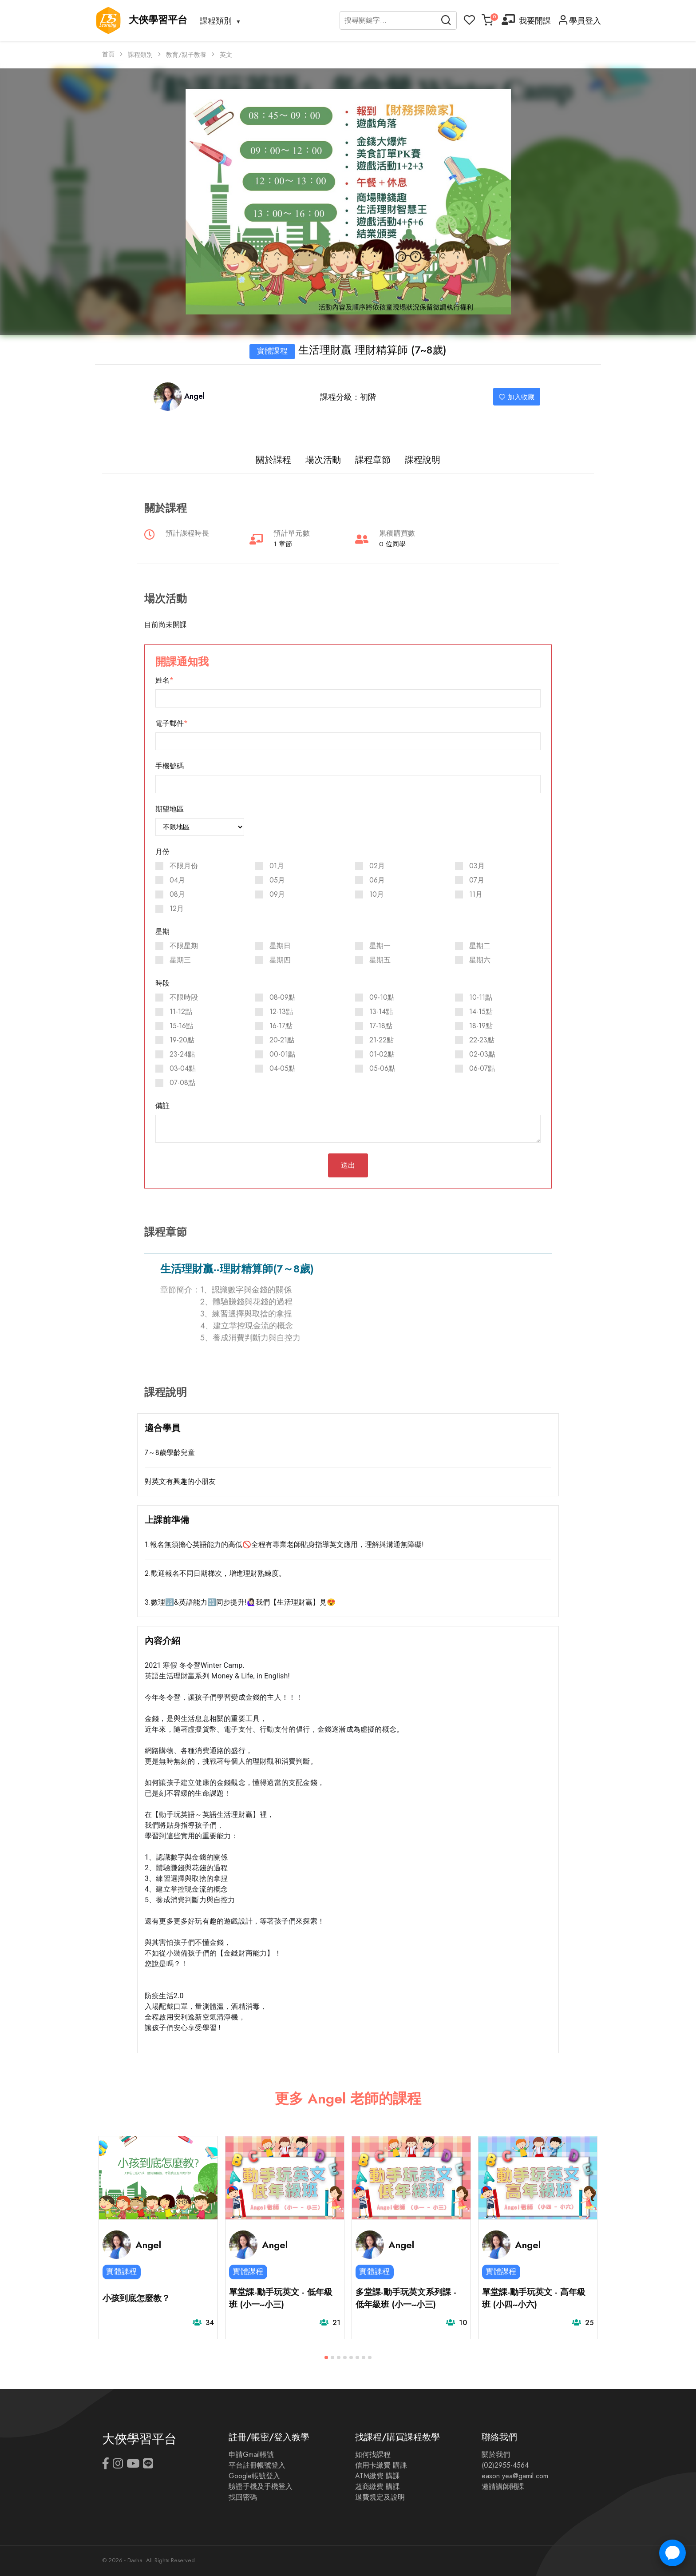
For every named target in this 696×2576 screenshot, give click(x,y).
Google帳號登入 (254, 2476)
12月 (177, 909)
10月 (376, 894)
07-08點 (182, 1083)
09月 (277, 894)
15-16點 (181, 1026)
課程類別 (216, 20)
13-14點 (381, 1012)
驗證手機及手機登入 (261, 2487)
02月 (377, 866)
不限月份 (184, 866)
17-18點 (380, 1026)
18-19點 (481, 1026)
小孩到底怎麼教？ (136, 2298)
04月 (177, 880)
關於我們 (496, 2455)
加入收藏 (516, 397)
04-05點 (282, 1068)
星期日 (280, 946)
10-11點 (480, 997)
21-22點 (381, 1040)
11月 (475, 894)
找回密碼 (243, 2497)
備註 (162, 1106)
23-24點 (182, 1054)
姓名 (162, 680)
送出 (348, 1165)
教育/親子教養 (186, 55)
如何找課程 (373, 2455)
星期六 (479, 960)
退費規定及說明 (380, 2497)
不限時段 (184, 997)
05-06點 (382, 1068)
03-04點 (183, 1068)
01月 (276, 866)
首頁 (108, 54)
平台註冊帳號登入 (257, 2465)
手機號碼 (169, 766)
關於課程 (273, 459)
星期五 (380, 960)
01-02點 (382, 1054)
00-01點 (282, 1054)
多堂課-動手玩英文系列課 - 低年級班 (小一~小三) (406, 2298)
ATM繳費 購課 (377, 2476)
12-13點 (281, 1012)
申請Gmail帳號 (251, 2455)
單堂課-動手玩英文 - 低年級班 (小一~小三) (280, 2298)
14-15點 (481, 1012)
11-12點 (181, 1012)
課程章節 (373, 459)
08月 (177, 894)
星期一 (380, 946)
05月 (277, 880)
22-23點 (481, 1040)
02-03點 (482, 1054)
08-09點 (282, 997)
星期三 (180, 960)
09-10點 (382, 997)
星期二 (479, 946)
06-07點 (482, 1068)
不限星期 (184, 946)
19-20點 (182, 1040)
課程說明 (422, 459)
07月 (476, 880)
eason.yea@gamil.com (515, 2476)
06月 (377, 880)
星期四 (280, 960)
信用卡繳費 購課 (381, 2465)
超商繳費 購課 (377, 2487)
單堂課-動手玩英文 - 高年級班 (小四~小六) (533, 2298)
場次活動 (323, 459)
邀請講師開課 (503, 2487)
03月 (477, 866)
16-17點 (281, 1026)
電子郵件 (169, 723)
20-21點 (281, 1040)
